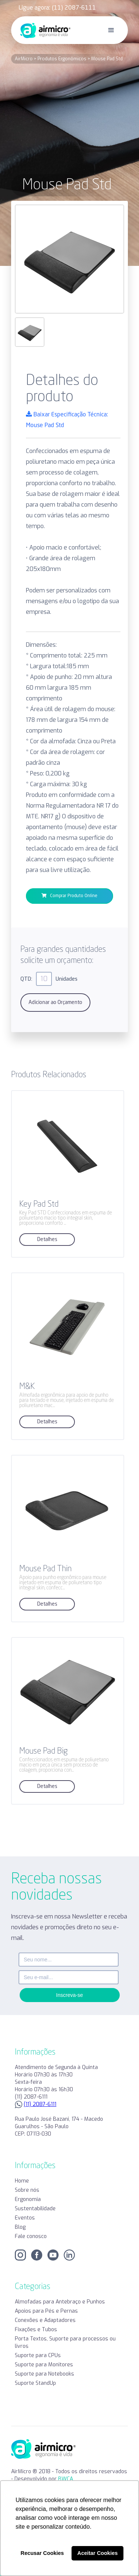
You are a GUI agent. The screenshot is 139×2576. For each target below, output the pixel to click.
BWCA (65, 2478)
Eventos (25, 2217)
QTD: (26, 979)
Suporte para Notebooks (44, 2373)
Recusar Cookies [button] (42, 2553)
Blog (20, 2227)
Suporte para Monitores (44, 2364)
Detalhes (47, 1239)
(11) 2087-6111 (40, 2104)
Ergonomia (28, 2199)
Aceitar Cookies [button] (97, 2553)
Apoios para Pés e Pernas (46, 2311)
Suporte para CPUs (38, 2355)
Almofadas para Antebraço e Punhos (60, 2301)
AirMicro (24, 59)
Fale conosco (31, 2236)
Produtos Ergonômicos (61, 59)
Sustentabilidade (35, 2208)
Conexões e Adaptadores (45, 2320)
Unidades (66, 979)
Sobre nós (27, 2190)
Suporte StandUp (35, 2383)
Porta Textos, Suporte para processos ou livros (65, 2342)
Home (22, 2180)
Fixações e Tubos (36, 2329)
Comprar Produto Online (69, 895)
